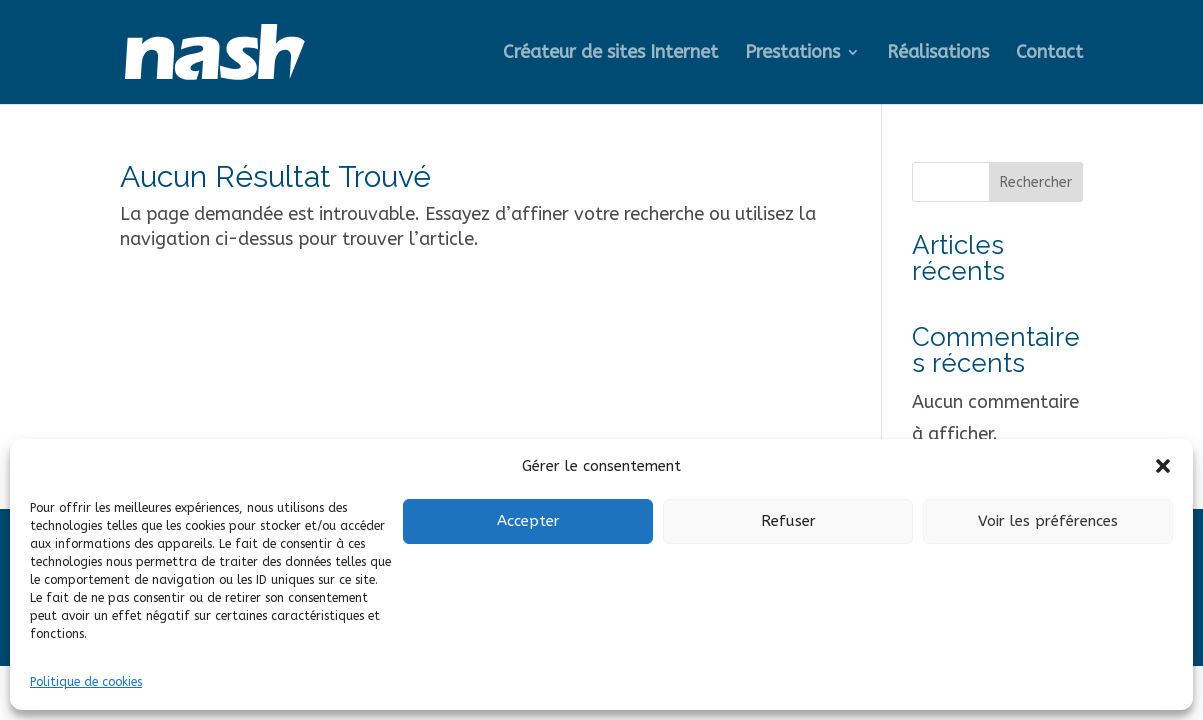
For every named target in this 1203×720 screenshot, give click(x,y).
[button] (1163, 466)
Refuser (788, 521)
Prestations (792, 54)
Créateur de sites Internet (610, 54)
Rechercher (1036, 182)
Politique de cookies (86, 682)
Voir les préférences (1048, 521)
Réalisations (938, 54)
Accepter (528, 521)
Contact (1049, 54)
